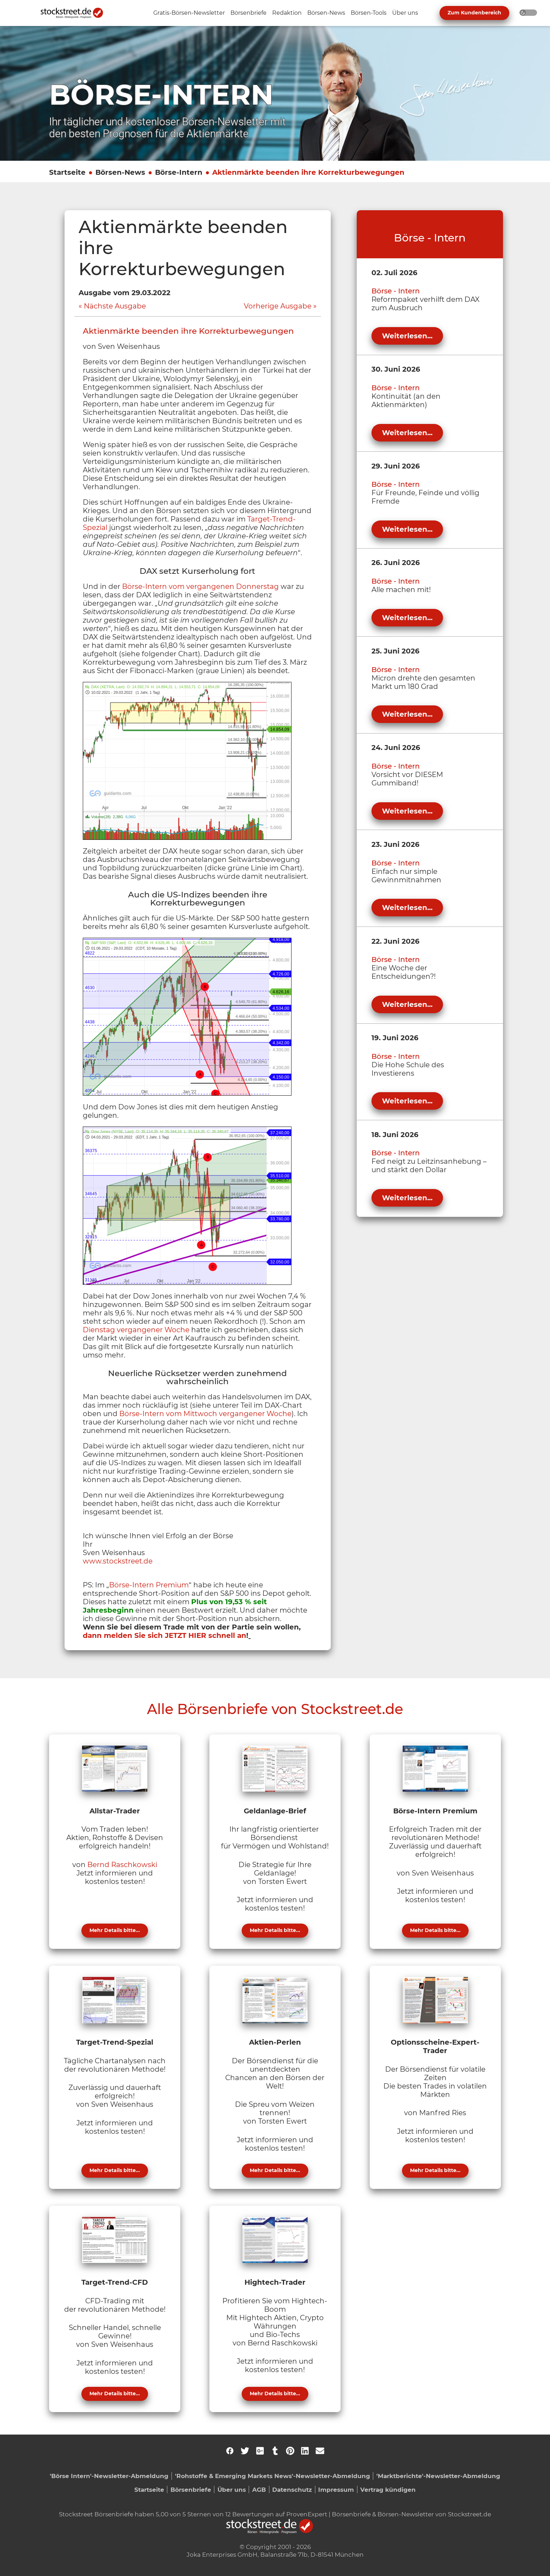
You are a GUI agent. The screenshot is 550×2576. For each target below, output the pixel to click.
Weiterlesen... (407, 336)
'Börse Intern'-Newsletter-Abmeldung (109, 2475)
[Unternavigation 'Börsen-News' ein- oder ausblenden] (326, 13)
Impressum (336, 2489)
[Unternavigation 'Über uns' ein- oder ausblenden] (405, 13)
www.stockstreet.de (118, 1561)
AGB (259, 2489)
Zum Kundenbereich (474, 12)
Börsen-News (120, 172)
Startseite (67, 172)
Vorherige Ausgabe (277, 306)
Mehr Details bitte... (114, 1930)
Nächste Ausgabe (115, 306)
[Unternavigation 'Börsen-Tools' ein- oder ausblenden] (369, 13)
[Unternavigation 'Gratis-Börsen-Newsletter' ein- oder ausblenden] (189, 13)
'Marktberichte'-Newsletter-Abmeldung (438, 2475)
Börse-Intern (178, 172)
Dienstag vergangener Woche (136, 1330)
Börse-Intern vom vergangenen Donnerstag (200, 586)
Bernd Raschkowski (122, 1864)
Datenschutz (292, 2489)
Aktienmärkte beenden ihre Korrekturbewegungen (308, 172)
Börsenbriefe (190, 2489)
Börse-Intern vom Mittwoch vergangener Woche (205, 1413)
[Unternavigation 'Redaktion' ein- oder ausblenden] (287, 13)
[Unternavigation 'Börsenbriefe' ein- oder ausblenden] (248, 13)
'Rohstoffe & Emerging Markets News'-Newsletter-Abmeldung (272, 2475)
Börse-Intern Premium (149, 1585)
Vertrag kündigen (388, 2489)
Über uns (231, 2489)
